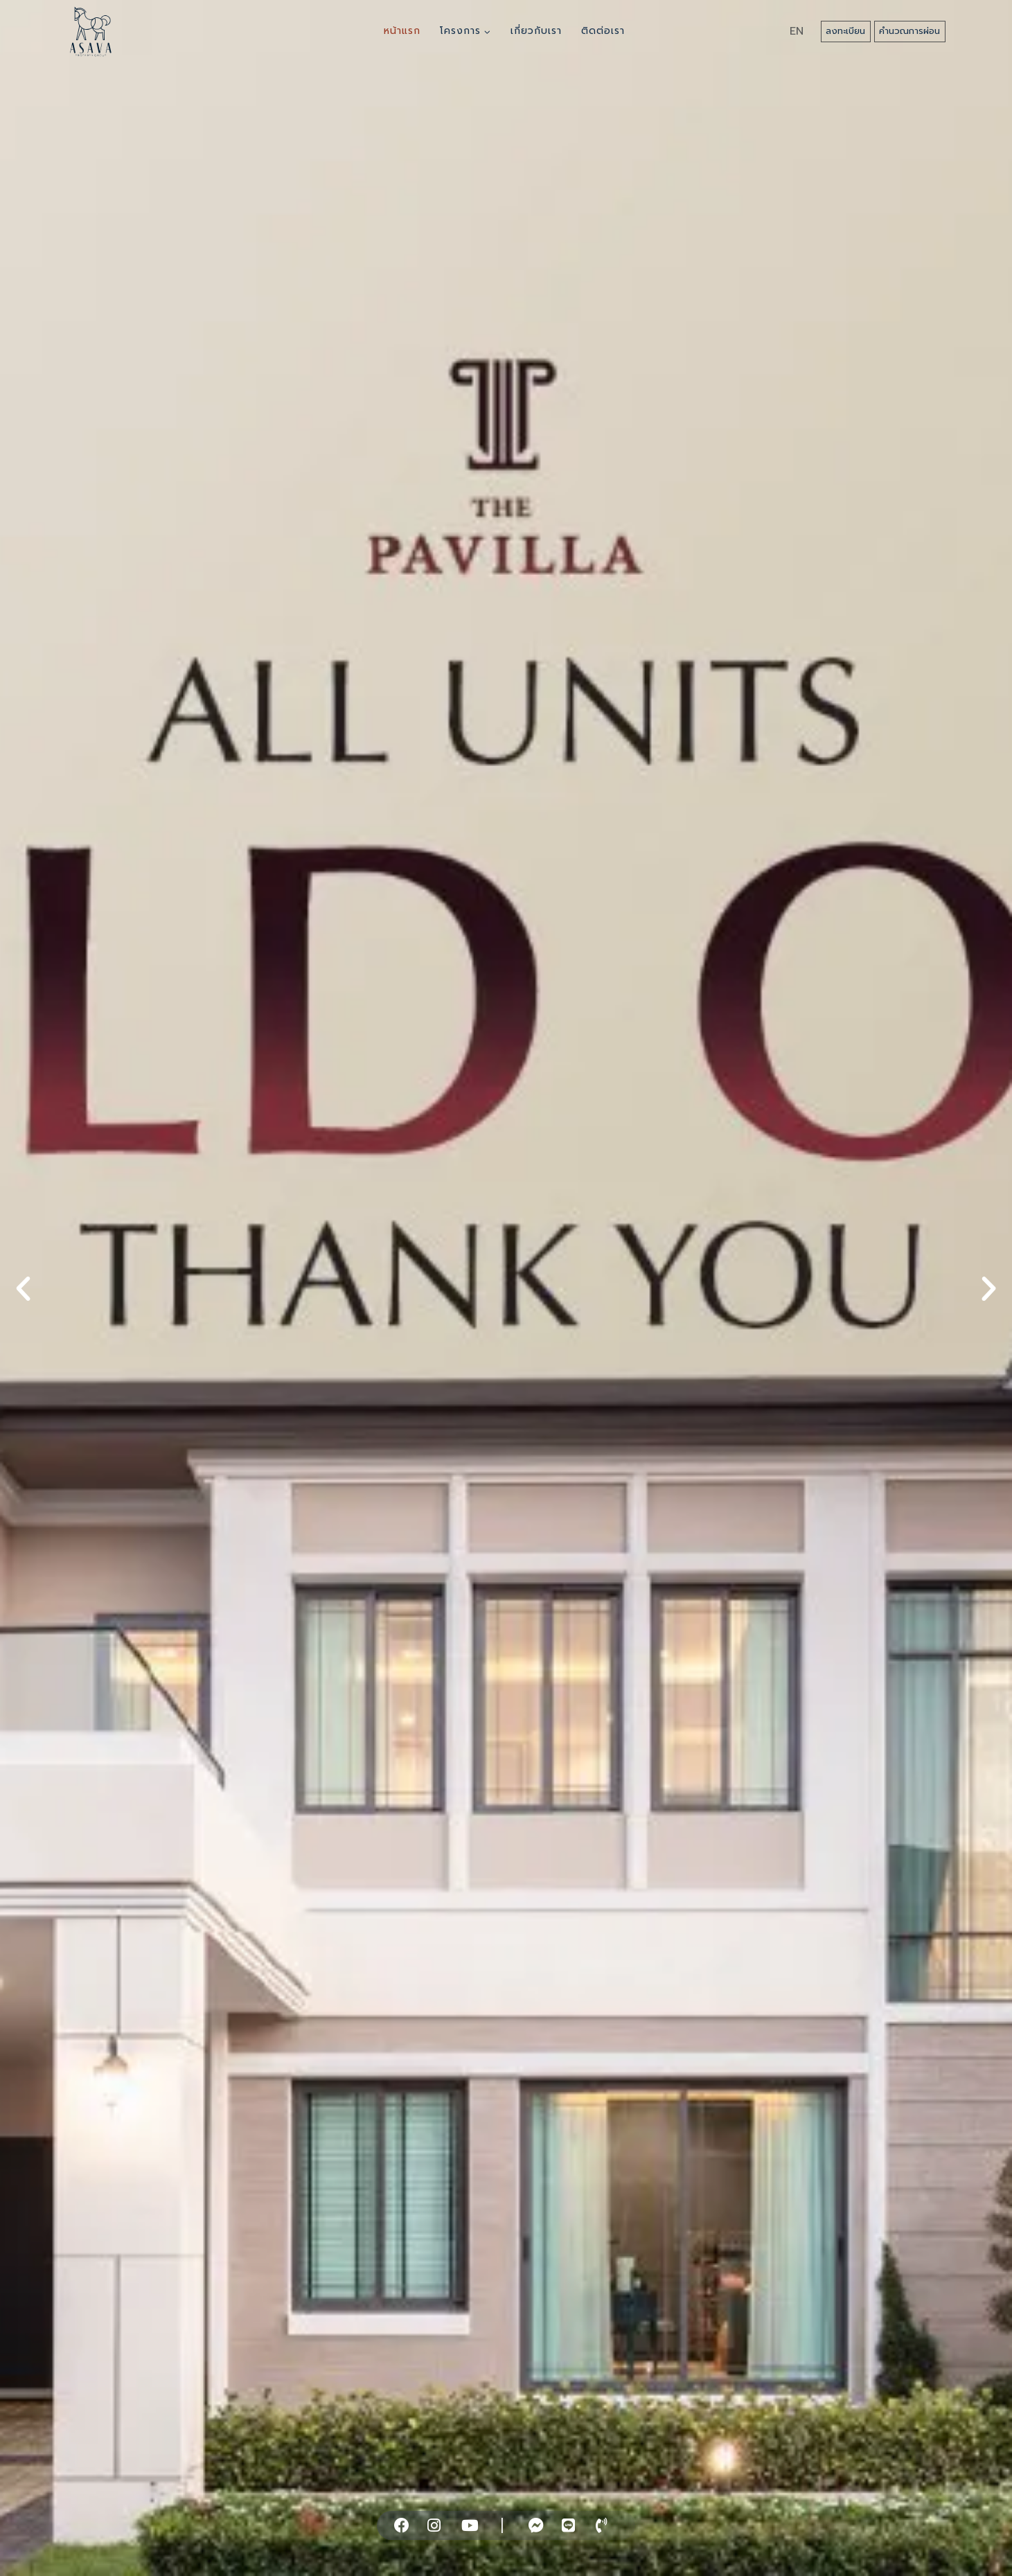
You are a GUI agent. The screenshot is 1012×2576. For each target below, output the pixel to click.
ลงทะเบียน (845, 30)
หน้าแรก (402, 31)
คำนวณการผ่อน (909, 30)
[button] (23, 1288)
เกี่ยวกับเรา (536, 31)
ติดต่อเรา (603, 31)
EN (797, 31)
